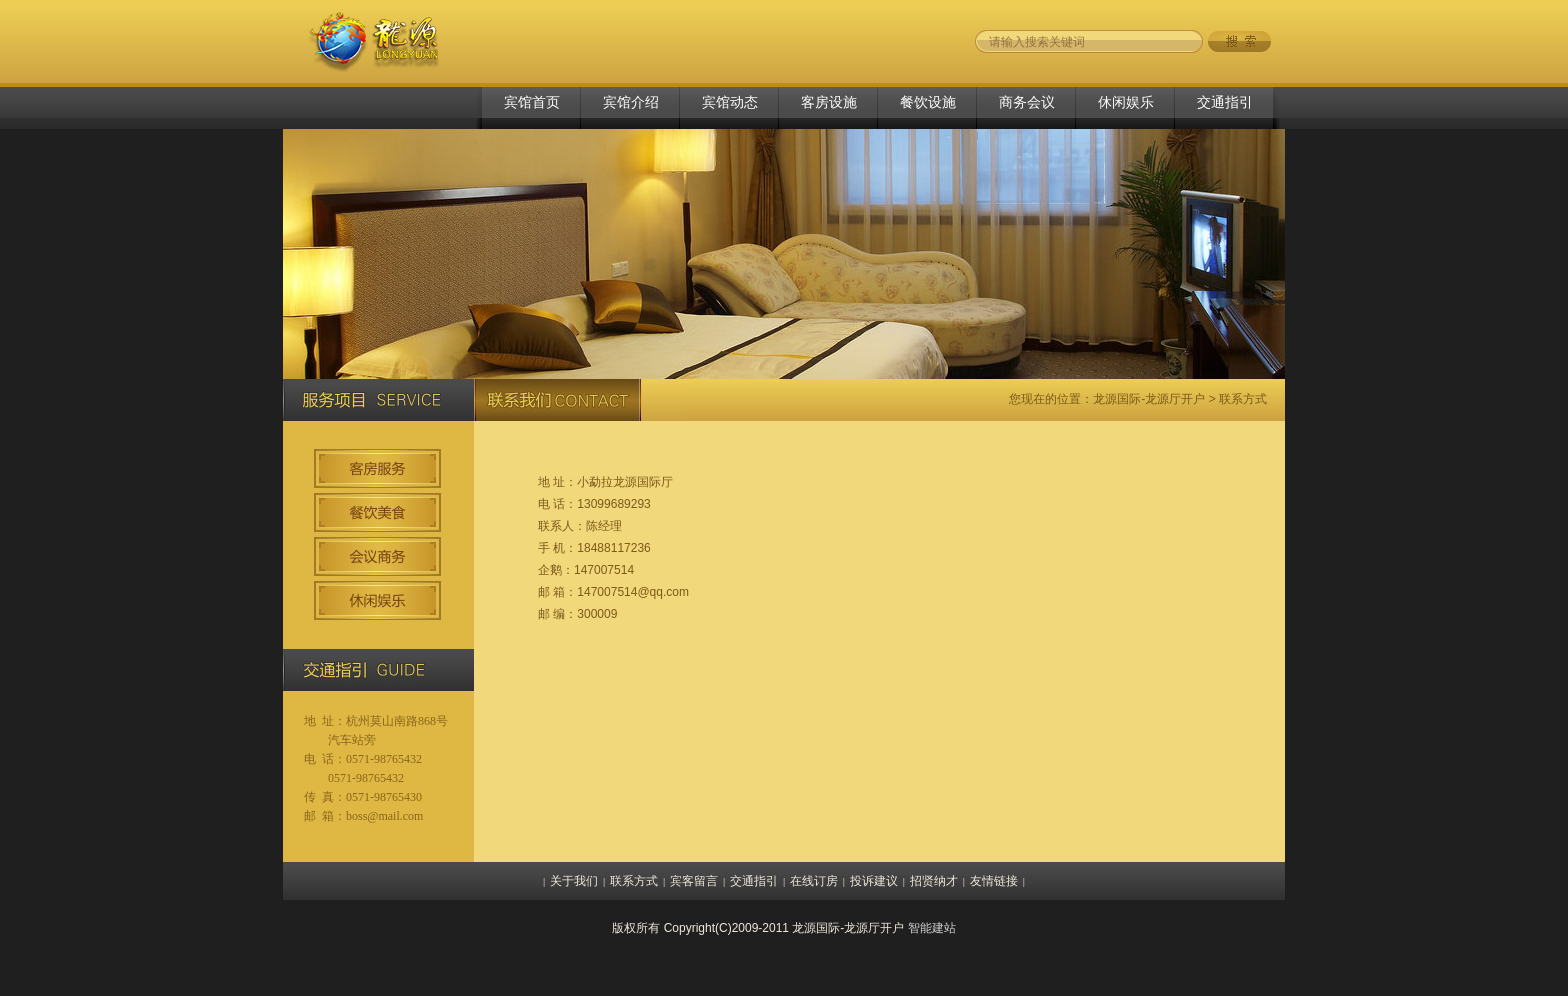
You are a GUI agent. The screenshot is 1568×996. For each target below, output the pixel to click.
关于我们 (574, 881)
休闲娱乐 (1126, 102)
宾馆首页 (532, 102)
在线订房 (814, 881)
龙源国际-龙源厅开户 (1149, 399)
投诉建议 (874, 881)
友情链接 (994, 881)
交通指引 (1225, 102)
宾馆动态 (730, 102)
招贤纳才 (934, 881)
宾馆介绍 (631, 102)
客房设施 (829, 102)
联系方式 (634, 881)
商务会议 (1027, 102)
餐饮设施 (928, 102)
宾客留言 (694, 881)
